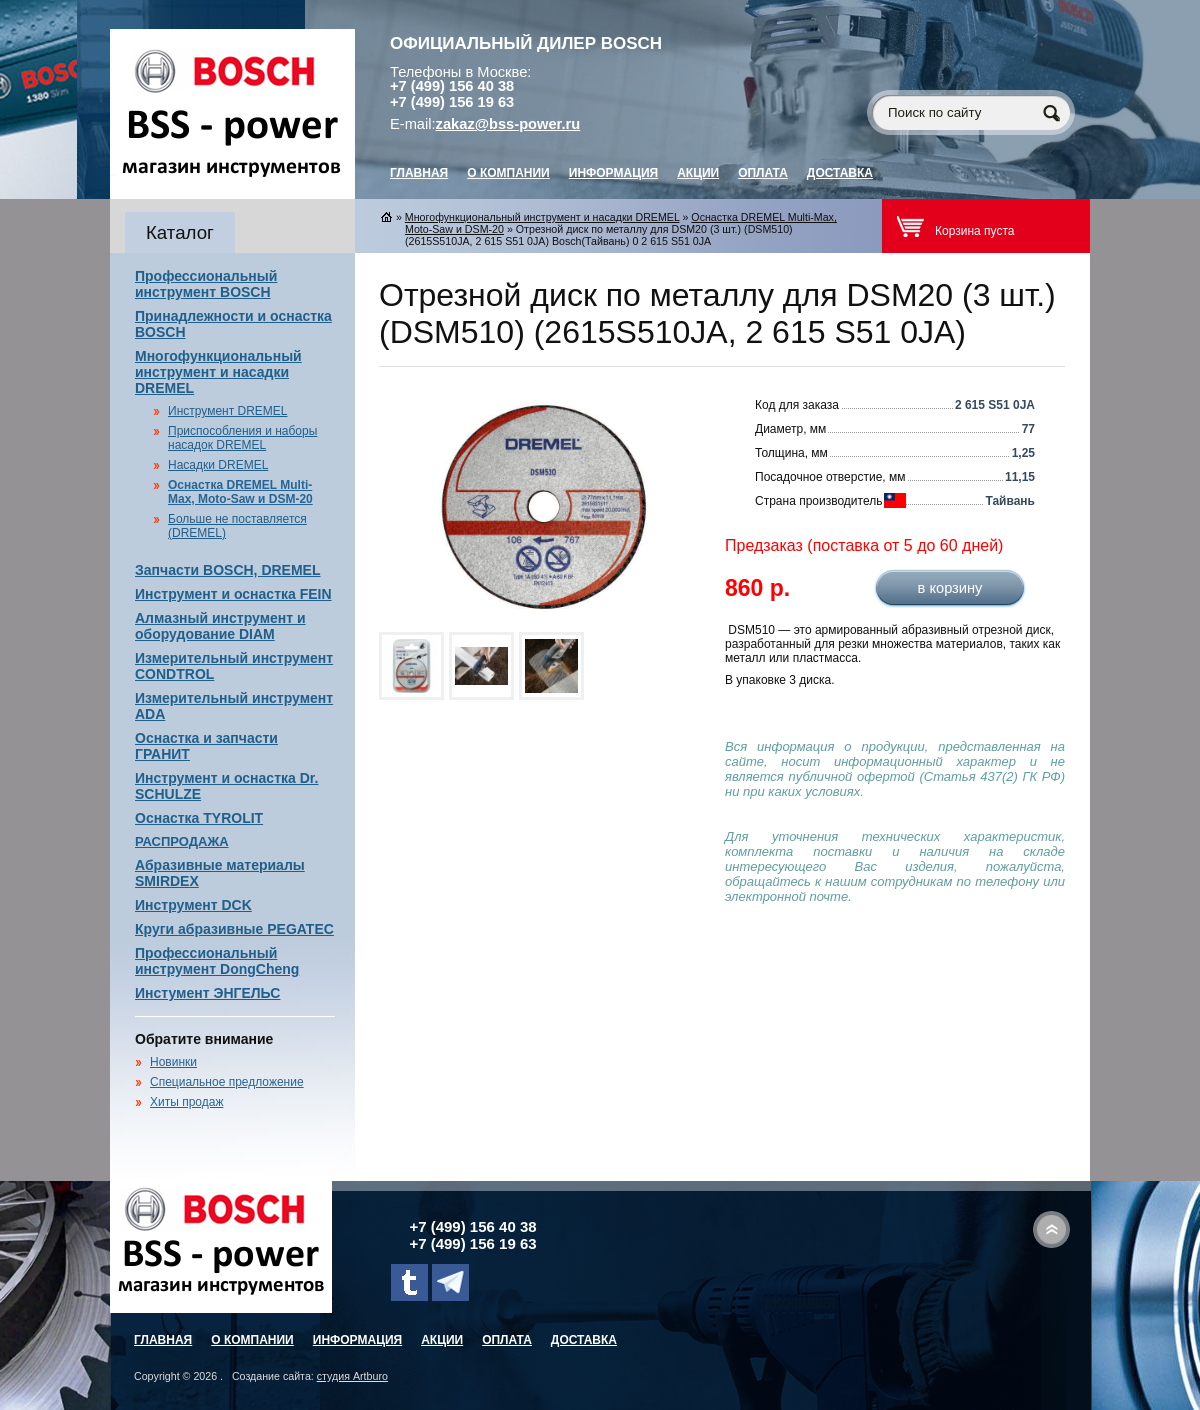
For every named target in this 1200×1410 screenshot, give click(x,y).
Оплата (763, 173)
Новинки (173, 1062)
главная (419, 173)
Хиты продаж (186, 1102)
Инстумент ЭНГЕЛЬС (207, 993)
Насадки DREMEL (218, 465)
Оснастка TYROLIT (199, 818)
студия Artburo (352, 1376)
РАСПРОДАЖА (182, 841)
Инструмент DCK (193, 905)
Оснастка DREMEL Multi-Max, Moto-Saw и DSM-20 (240, 492)
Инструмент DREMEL (228, 411)
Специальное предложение (227, 1082)
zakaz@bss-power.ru (508, 124)
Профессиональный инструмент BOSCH (206, 284)
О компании (508, 173)
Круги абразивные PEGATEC (234, 929)
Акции (698, 173)
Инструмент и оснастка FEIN (233, 594)
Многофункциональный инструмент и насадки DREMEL (218, 372)
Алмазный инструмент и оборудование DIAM (220, 626)
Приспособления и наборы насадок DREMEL (242, 438)
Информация (613, 173)
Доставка (840, 173)
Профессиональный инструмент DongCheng (217, 961)
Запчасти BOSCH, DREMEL (228, 570)
